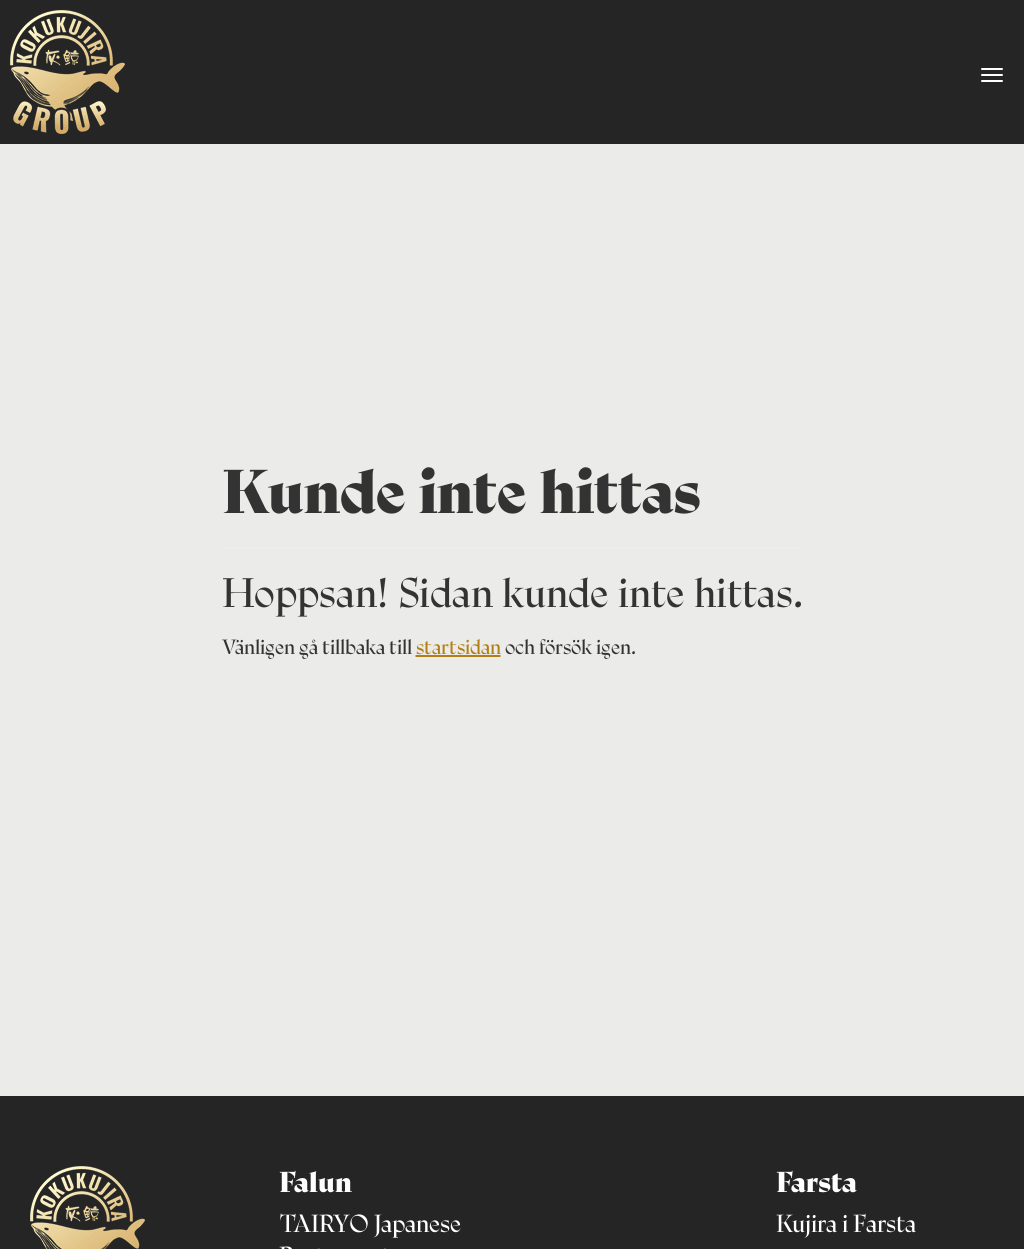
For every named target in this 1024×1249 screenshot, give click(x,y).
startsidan (458, 647)
